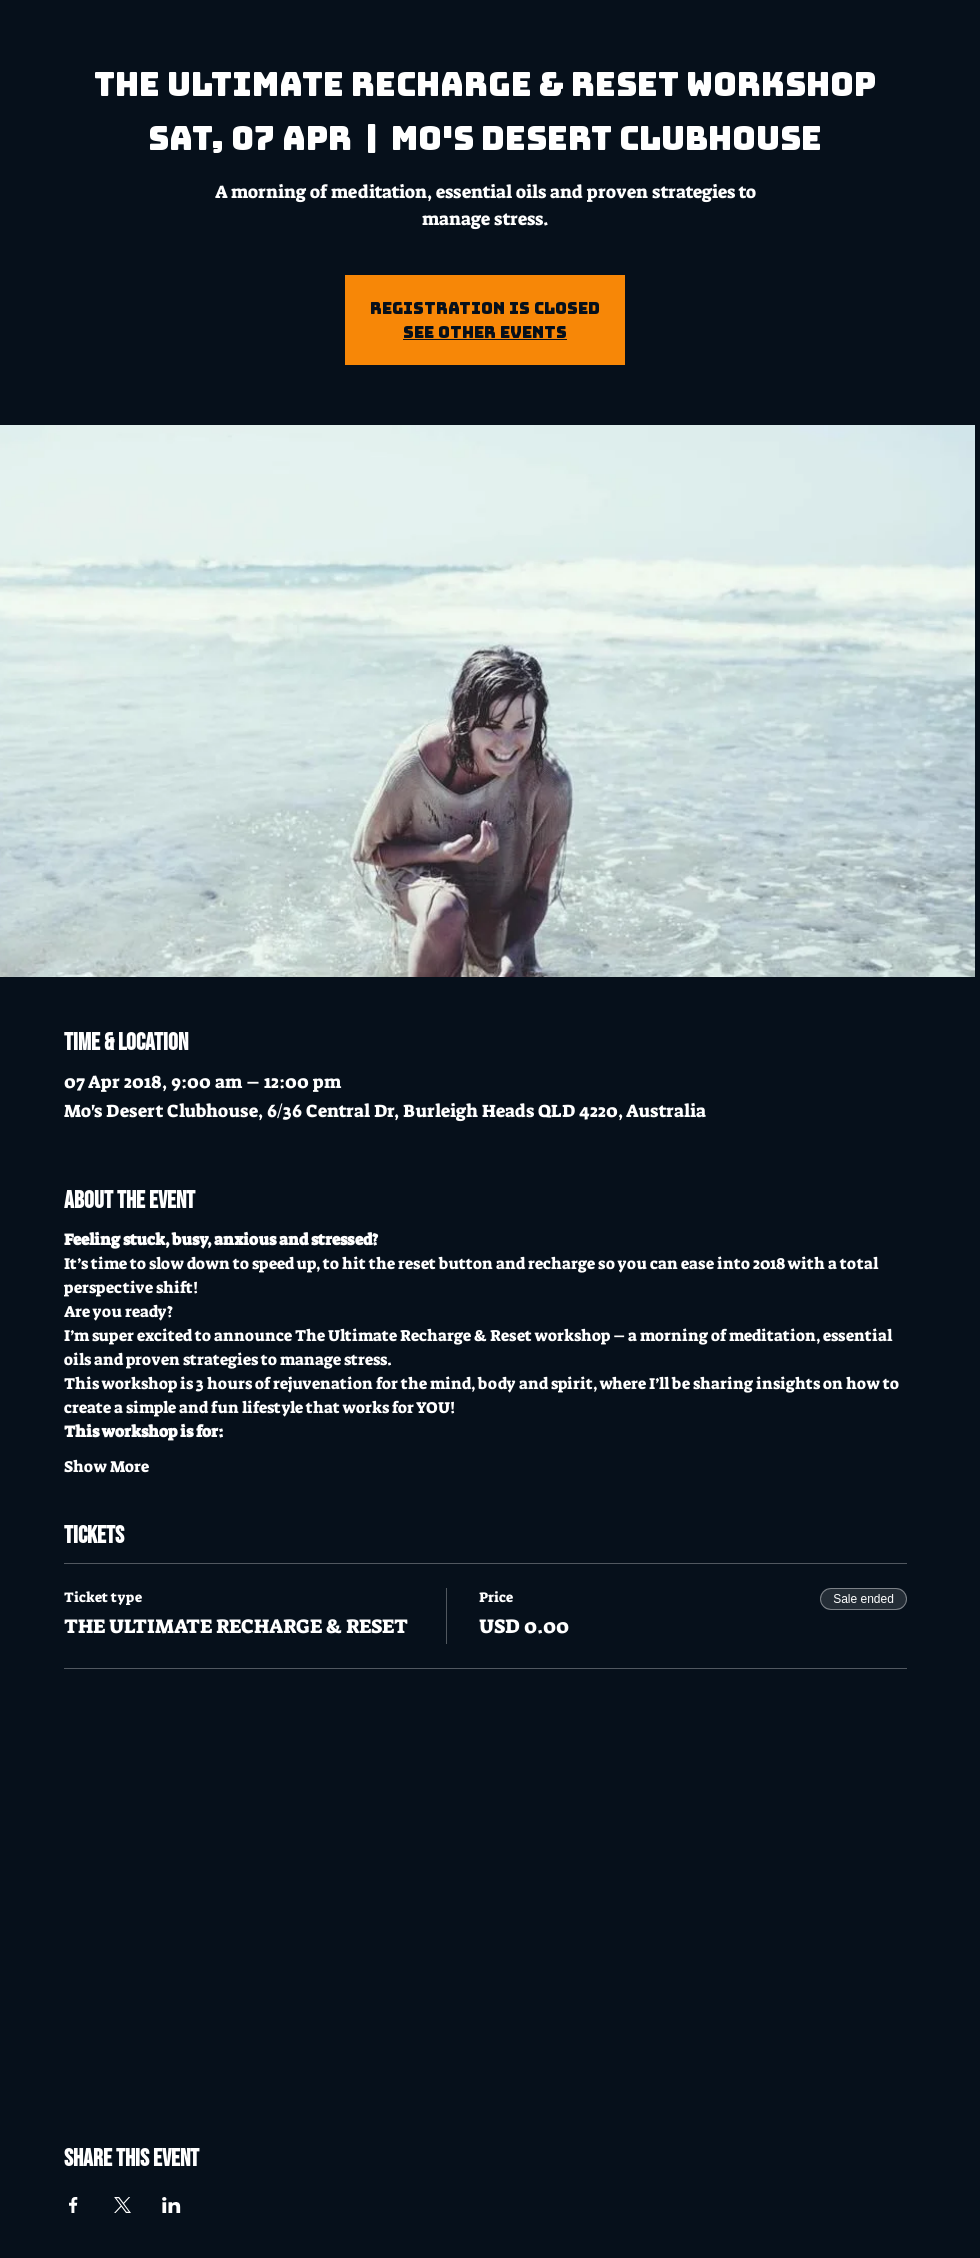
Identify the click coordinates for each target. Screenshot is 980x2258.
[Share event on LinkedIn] (171, 2205)
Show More (106, 1466)
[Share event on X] (122, 2205)
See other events (485, 332)
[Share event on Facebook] (73, 2205)
